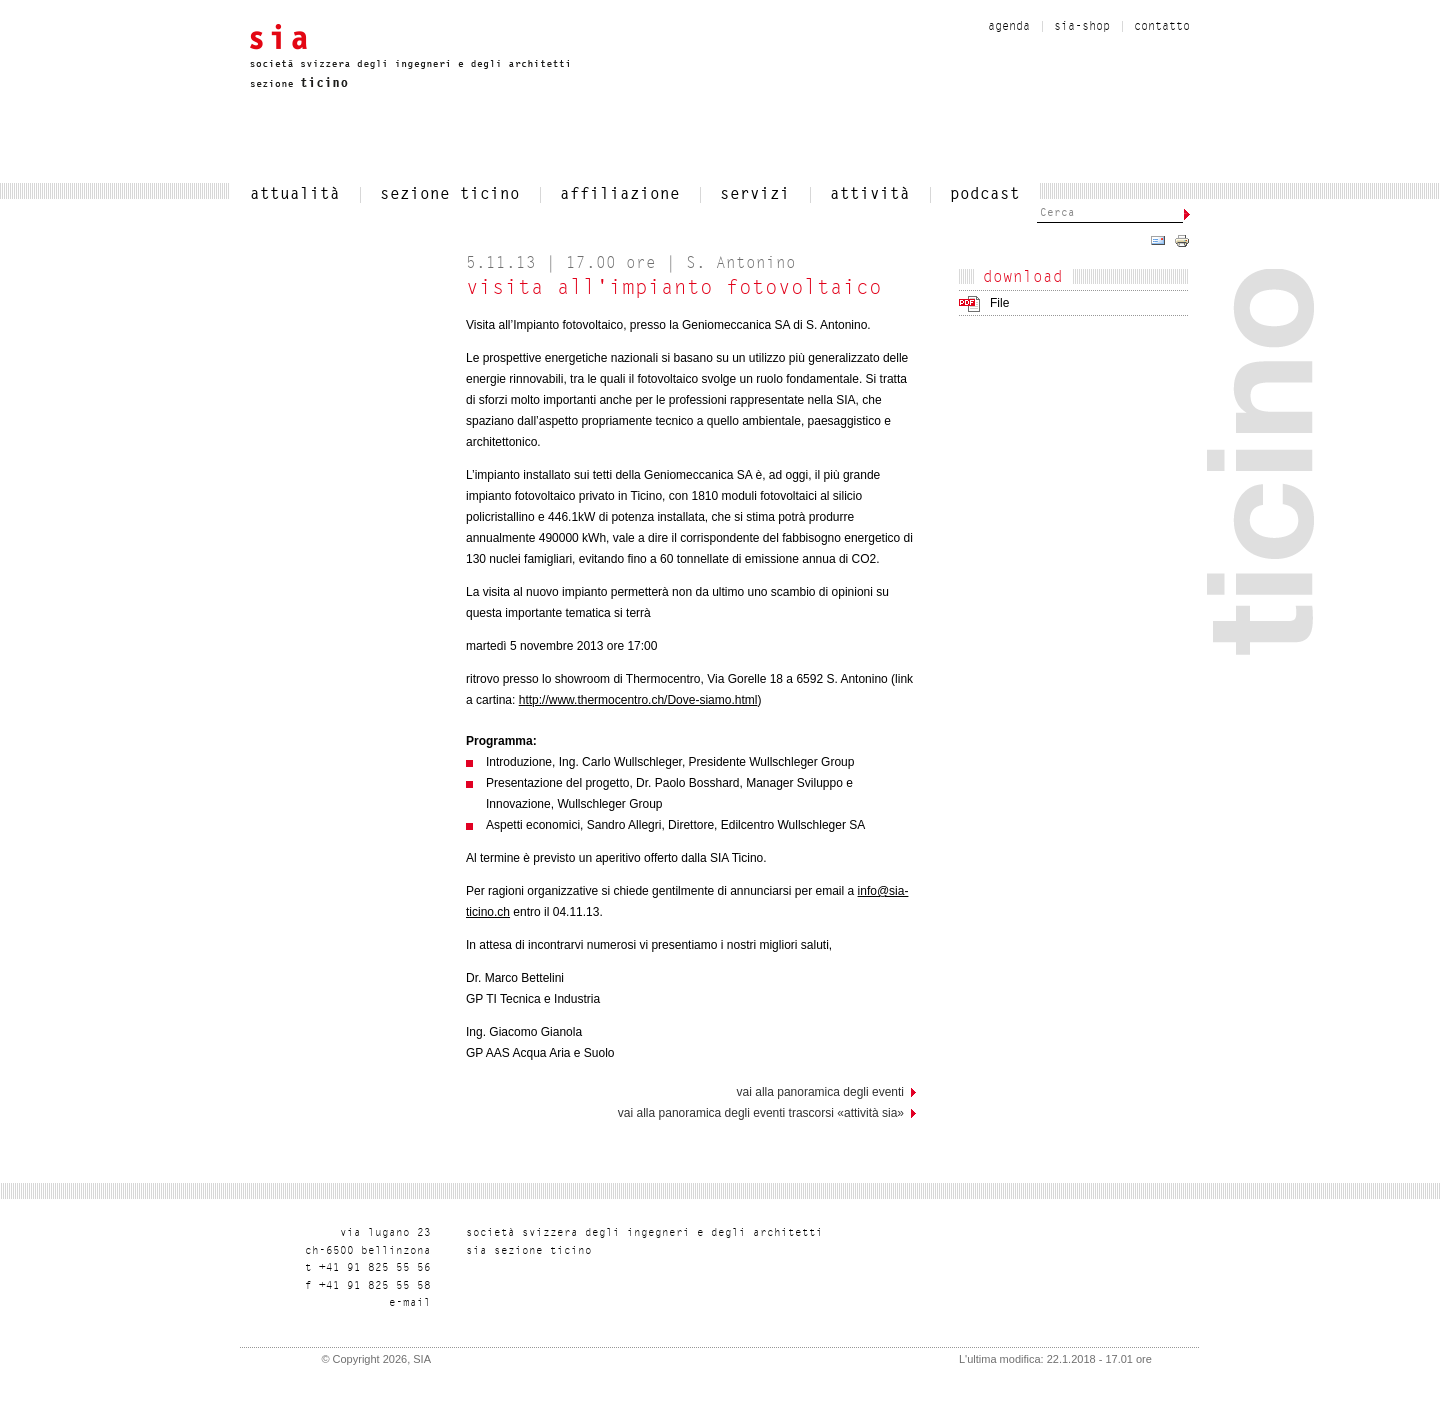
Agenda (1009, 27)
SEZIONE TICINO (450, 195)
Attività (870, 195)
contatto (1162, 27)
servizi (755, 195)
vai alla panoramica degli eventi (820, 1092)
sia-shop (1082, 27)
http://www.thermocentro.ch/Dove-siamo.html (638, 700)
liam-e (410, 1303)
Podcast (985, 195)
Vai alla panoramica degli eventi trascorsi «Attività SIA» (761, 1113)
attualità (295, 195)
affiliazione (620, 195)
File (999, 303)
